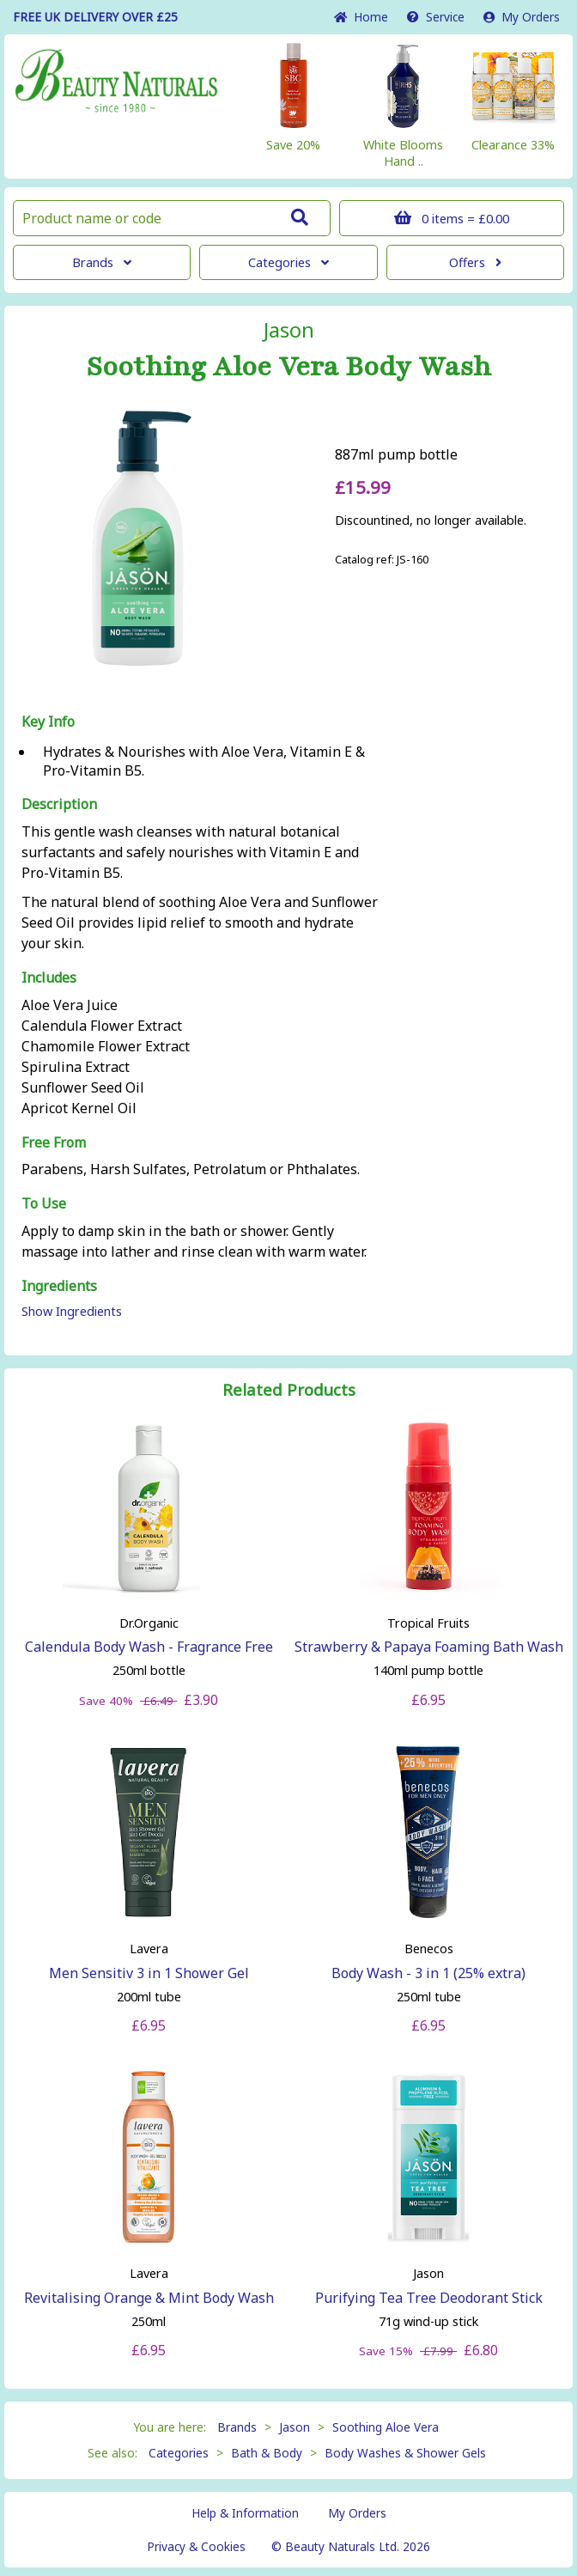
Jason (289, 330)
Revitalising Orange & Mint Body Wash (149, 2297)
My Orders (521, 17)
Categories (288, 262)
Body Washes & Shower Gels (405, 2453)
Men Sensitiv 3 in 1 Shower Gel (149, 1973)
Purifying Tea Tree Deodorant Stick (429, 2297)
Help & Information (245, 2513)
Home (361, 17)
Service (436, 17)
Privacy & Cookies (196, 2546)
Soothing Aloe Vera (385, 2427)
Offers (475, 262)
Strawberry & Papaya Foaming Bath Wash (429, 1646)
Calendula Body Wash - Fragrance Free (149, 1646)
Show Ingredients (71, 1311)
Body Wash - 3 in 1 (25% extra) (428, 1973)
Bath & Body (266, 2453)
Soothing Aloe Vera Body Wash (289, 367)
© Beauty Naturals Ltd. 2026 (350, 2546)
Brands (101, 262)
